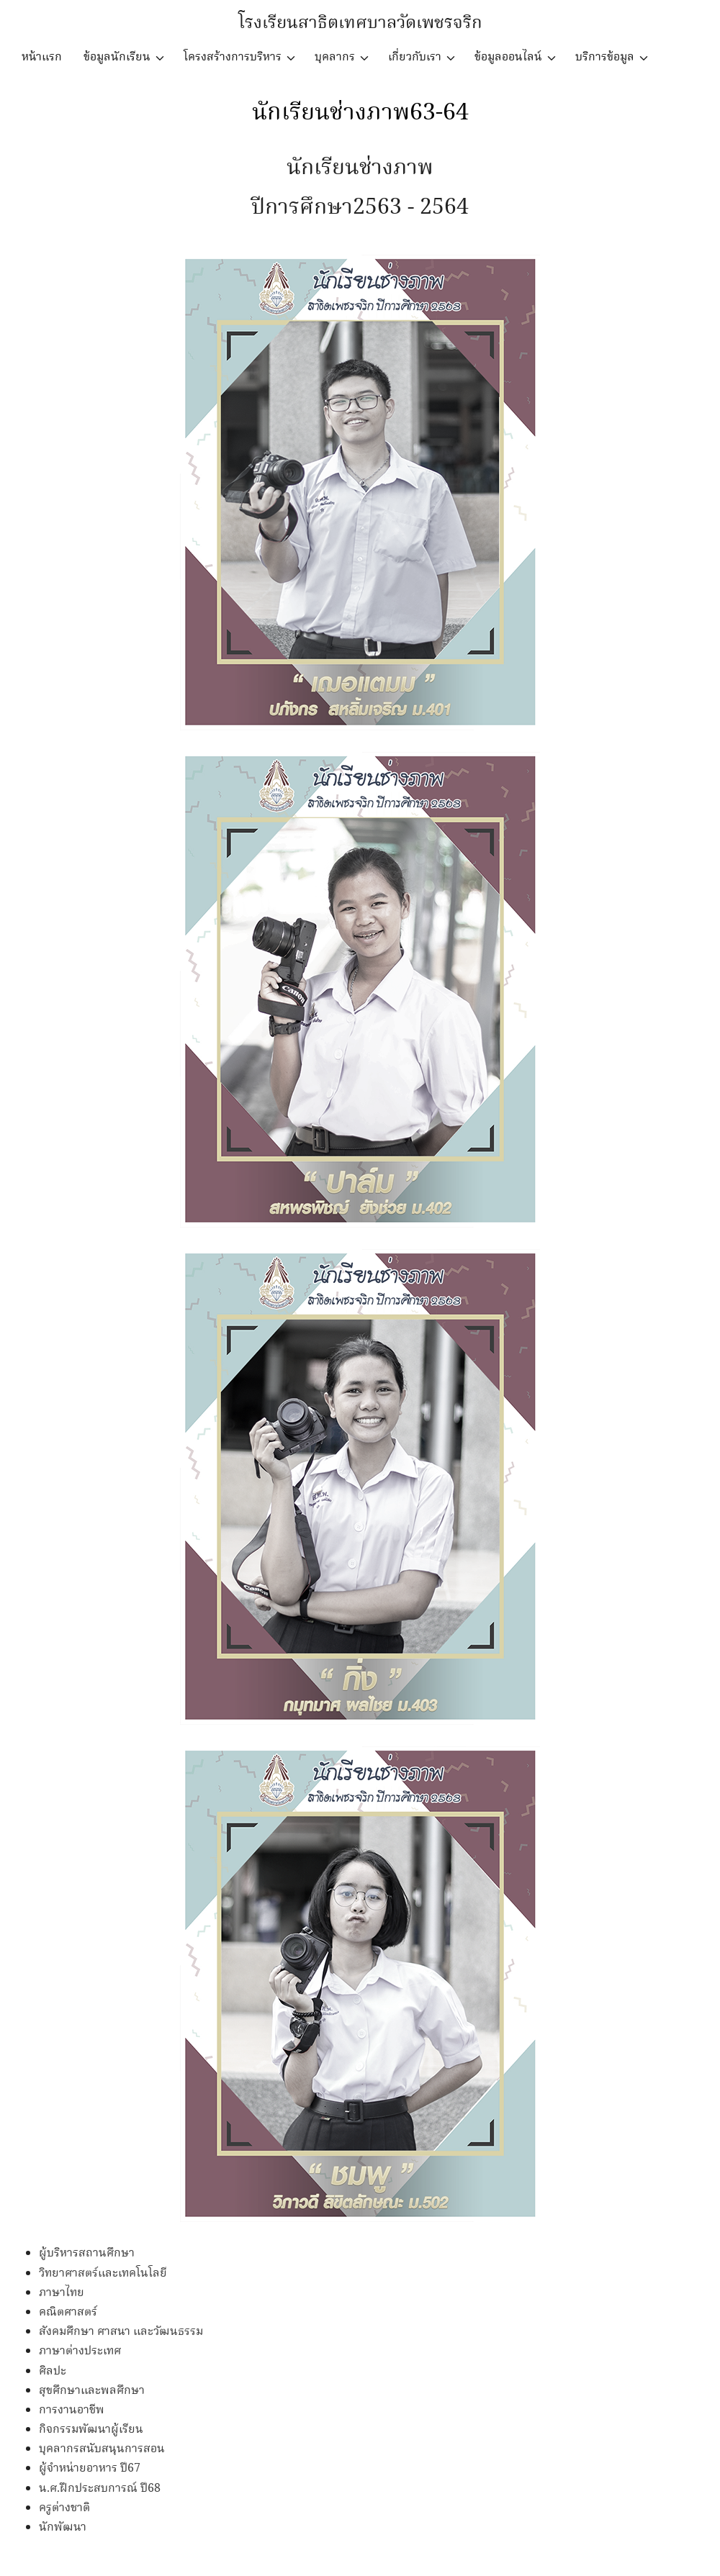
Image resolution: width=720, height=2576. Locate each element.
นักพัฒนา (62, 2527)
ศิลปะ (52, 2371)
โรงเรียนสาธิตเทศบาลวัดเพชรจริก (360, 23)
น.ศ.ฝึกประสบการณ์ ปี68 (100, 2489)
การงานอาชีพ (71, 2410)
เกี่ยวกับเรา (414, 57)
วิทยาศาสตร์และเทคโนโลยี (103, 2273)
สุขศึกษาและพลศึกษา (92, 2391)
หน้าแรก (42, 57)
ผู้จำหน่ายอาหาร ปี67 (89, 2468)
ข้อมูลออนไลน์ (508, 57)
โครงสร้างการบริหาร (233, 57)
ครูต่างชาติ (64, 2508)
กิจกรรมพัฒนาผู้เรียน (91, 2430)
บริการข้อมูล (604, 57)
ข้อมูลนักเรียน (117, 57)
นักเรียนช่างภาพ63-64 (360, 113)
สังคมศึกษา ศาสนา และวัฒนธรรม (121, 2332)
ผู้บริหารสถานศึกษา (87, 2253)
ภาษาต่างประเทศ (80, 2351)
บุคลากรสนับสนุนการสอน (102, 2449)
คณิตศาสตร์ (68, 2312)
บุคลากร (335, 57)
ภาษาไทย (61, 2293)
